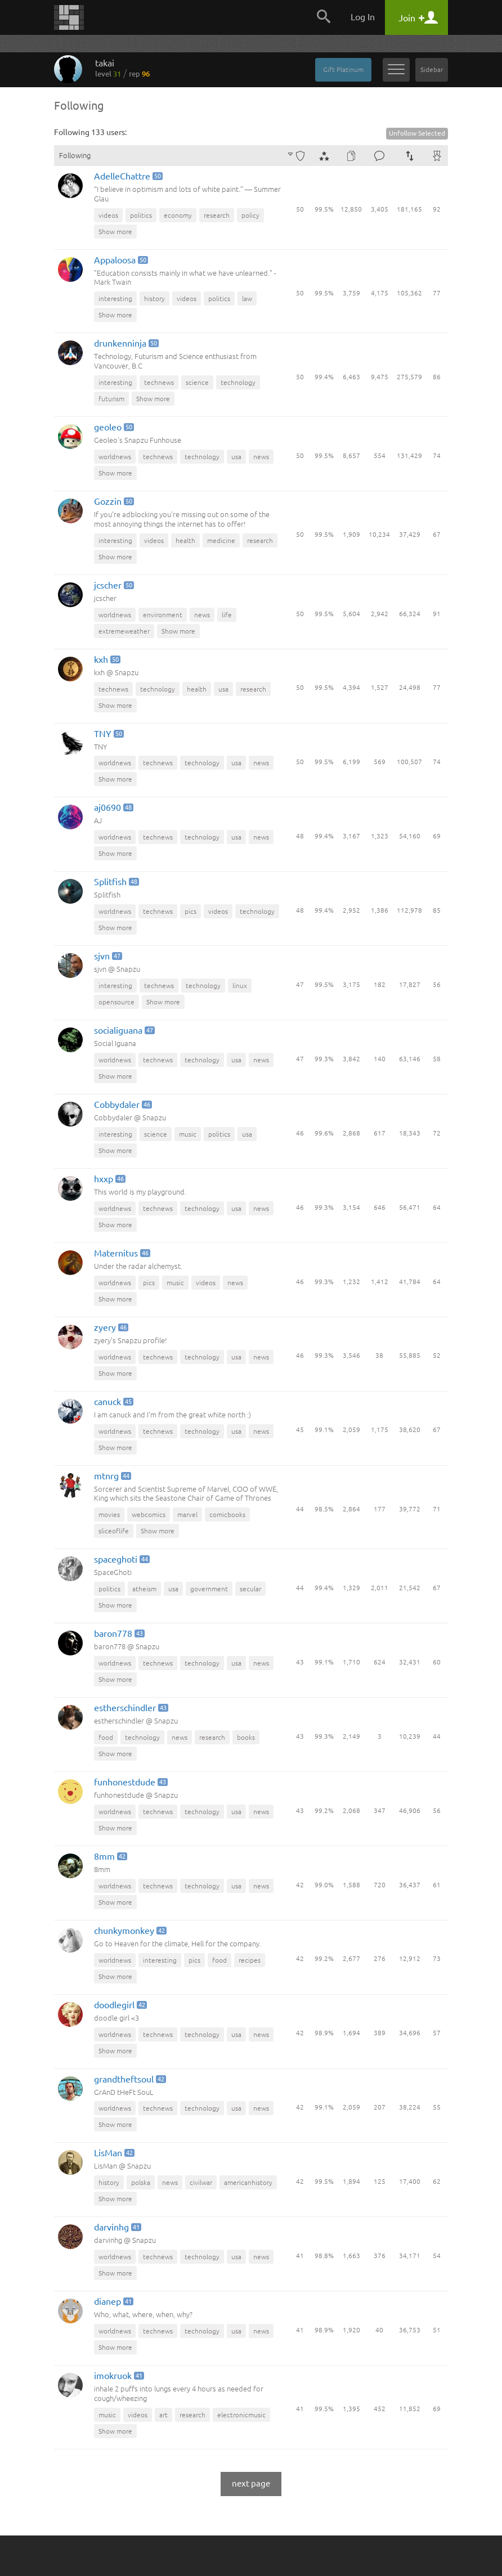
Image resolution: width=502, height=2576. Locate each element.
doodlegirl (119, 2005)
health (185, 540)
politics (141, 215)
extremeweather (124, 631)
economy (178, 215)
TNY (108, 734)
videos (108, 215)
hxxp (109, 1179)
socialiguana (123, 1031)
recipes (250, 1960)
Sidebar (431, 69)
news (261, 456)
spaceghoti (121, 1560)
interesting (115, 298)
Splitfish (115, 882)
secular (250, 1588)
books (246, 1737)
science (197, 382)
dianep (113, 2302)
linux (239, 985)
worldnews (114, 456)
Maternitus (121, 1254)
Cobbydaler (122, 1105)
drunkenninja (125, 344)
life (227, 614)
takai (122, 68)
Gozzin (113, 502)
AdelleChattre (127, 177)
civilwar (201, 2182)
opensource (116, 1002)
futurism (111, 398)
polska (140, 2182)
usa (236, 456)
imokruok (118, 2376)
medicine (221, 540)
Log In (363, 17)
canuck (113, 1402)
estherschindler (130, 1708)
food (105, 1737)
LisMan (113, 2153)
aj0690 (113, 808)
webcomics (148, 1514)
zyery (110, 1328)
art (163, 2414)
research (217, 215)
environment (162, 614)
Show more (115, 231)
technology (238, 382)
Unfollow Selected (417, 133)
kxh (106, 660)
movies (109, 1514)
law (247, 298)
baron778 (118, 1634)
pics (190, 911)
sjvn (107, 957)
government (209, 1588)
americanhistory (248, 2182)
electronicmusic (241, 2414)
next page (251, 2483)
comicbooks (227, 1514)
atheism (144, 1588)
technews (159, 382)
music (187, 1134)
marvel (187, 1514)
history (154, 298)
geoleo (113, 428)
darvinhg (117, 2228)
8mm (109, 1857)
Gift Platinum (343, 69)
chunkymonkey (129, 1931)
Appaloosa (120, 261)
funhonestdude (130, 1783)
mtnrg (111, 1477)
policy (250, 215)
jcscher (113, 586)
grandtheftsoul (129, 2080)
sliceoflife (113, 1530)
